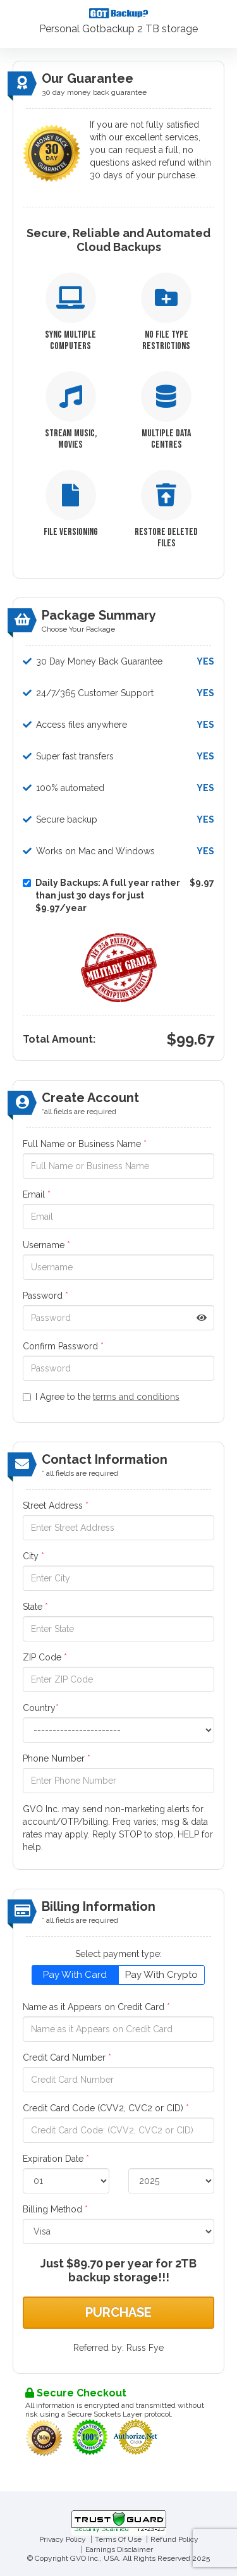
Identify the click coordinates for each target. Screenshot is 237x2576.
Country (41, 1708)
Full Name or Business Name (85, 1144)
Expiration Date (56, 2159)
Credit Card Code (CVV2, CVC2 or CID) (106, 2108)
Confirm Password (63, 1346)
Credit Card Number (67, 2057)
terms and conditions (136, 1397)
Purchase (118, 2312)
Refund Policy (174, 2539)
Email (37, 1194)
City (33, 1556)
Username (46, 1245)
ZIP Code (45, 1657)
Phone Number (56, 1758)
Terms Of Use (118, 2539)
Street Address (55, 1505)
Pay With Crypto (161, 1974)
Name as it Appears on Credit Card (96, 2007)
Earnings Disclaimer (119, 2549)
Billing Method (55, 2209)
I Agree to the (101, 1397)
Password (45, 1296)
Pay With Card (75, 1974)
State (35, 1607)
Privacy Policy (62, 2539)
